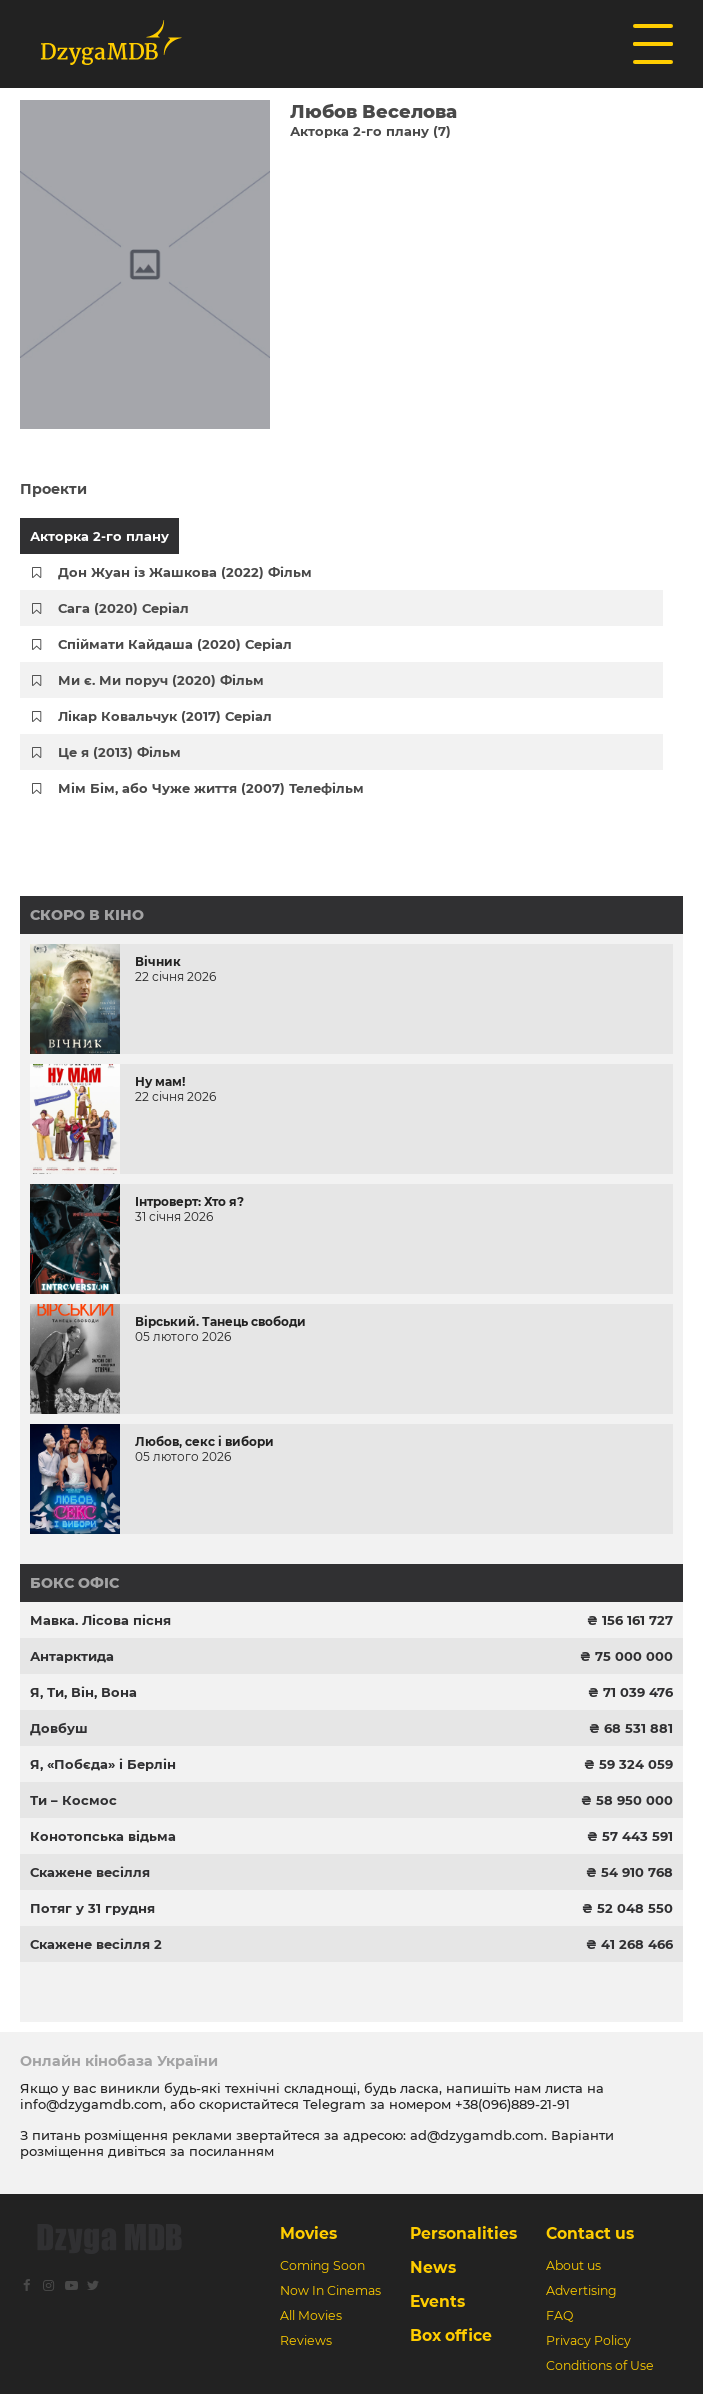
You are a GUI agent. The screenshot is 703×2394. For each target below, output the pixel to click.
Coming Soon (322, 2265)
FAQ (559, 2315)
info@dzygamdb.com (91, 2104)
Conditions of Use (600, 2365)
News (433, 2267)
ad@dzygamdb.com (477, 2135)
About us (573, 2265)
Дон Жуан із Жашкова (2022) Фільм (185, 572)
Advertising (581, 2290)
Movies (308, 2233)
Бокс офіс (74, 1583)
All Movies (311, 2315)
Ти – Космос (73, 1800)
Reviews (306, 2340)
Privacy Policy (588, 2340)
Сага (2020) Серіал (123, 608)
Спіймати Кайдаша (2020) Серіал (175, 644)
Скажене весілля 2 (96, 1944)
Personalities (463, 2233)
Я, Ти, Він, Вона (83, 1692)
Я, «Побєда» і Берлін (103, 1764)
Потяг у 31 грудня (92, 1908)
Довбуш (59, 1728)
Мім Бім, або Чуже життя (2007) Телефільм (211, 788)
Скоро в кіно (87, 915)
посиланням (231, 2151)
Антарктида (72, 1656)
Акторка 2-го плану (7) (370, 131)
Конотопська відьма (103, 1836)
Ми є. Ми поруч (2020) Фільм (161, 680)
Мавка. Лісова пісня (100, 1620)
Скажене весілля (90, 1872)
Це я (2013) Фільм (119, 752)
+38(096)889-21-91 (512, 2104)
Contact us (590, 2233)
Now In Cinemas (330, 2290)
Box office (451, 2335)
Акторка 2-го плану (99, 536)
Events (437, 2301)
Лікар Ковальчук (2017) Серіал (165, 716)
